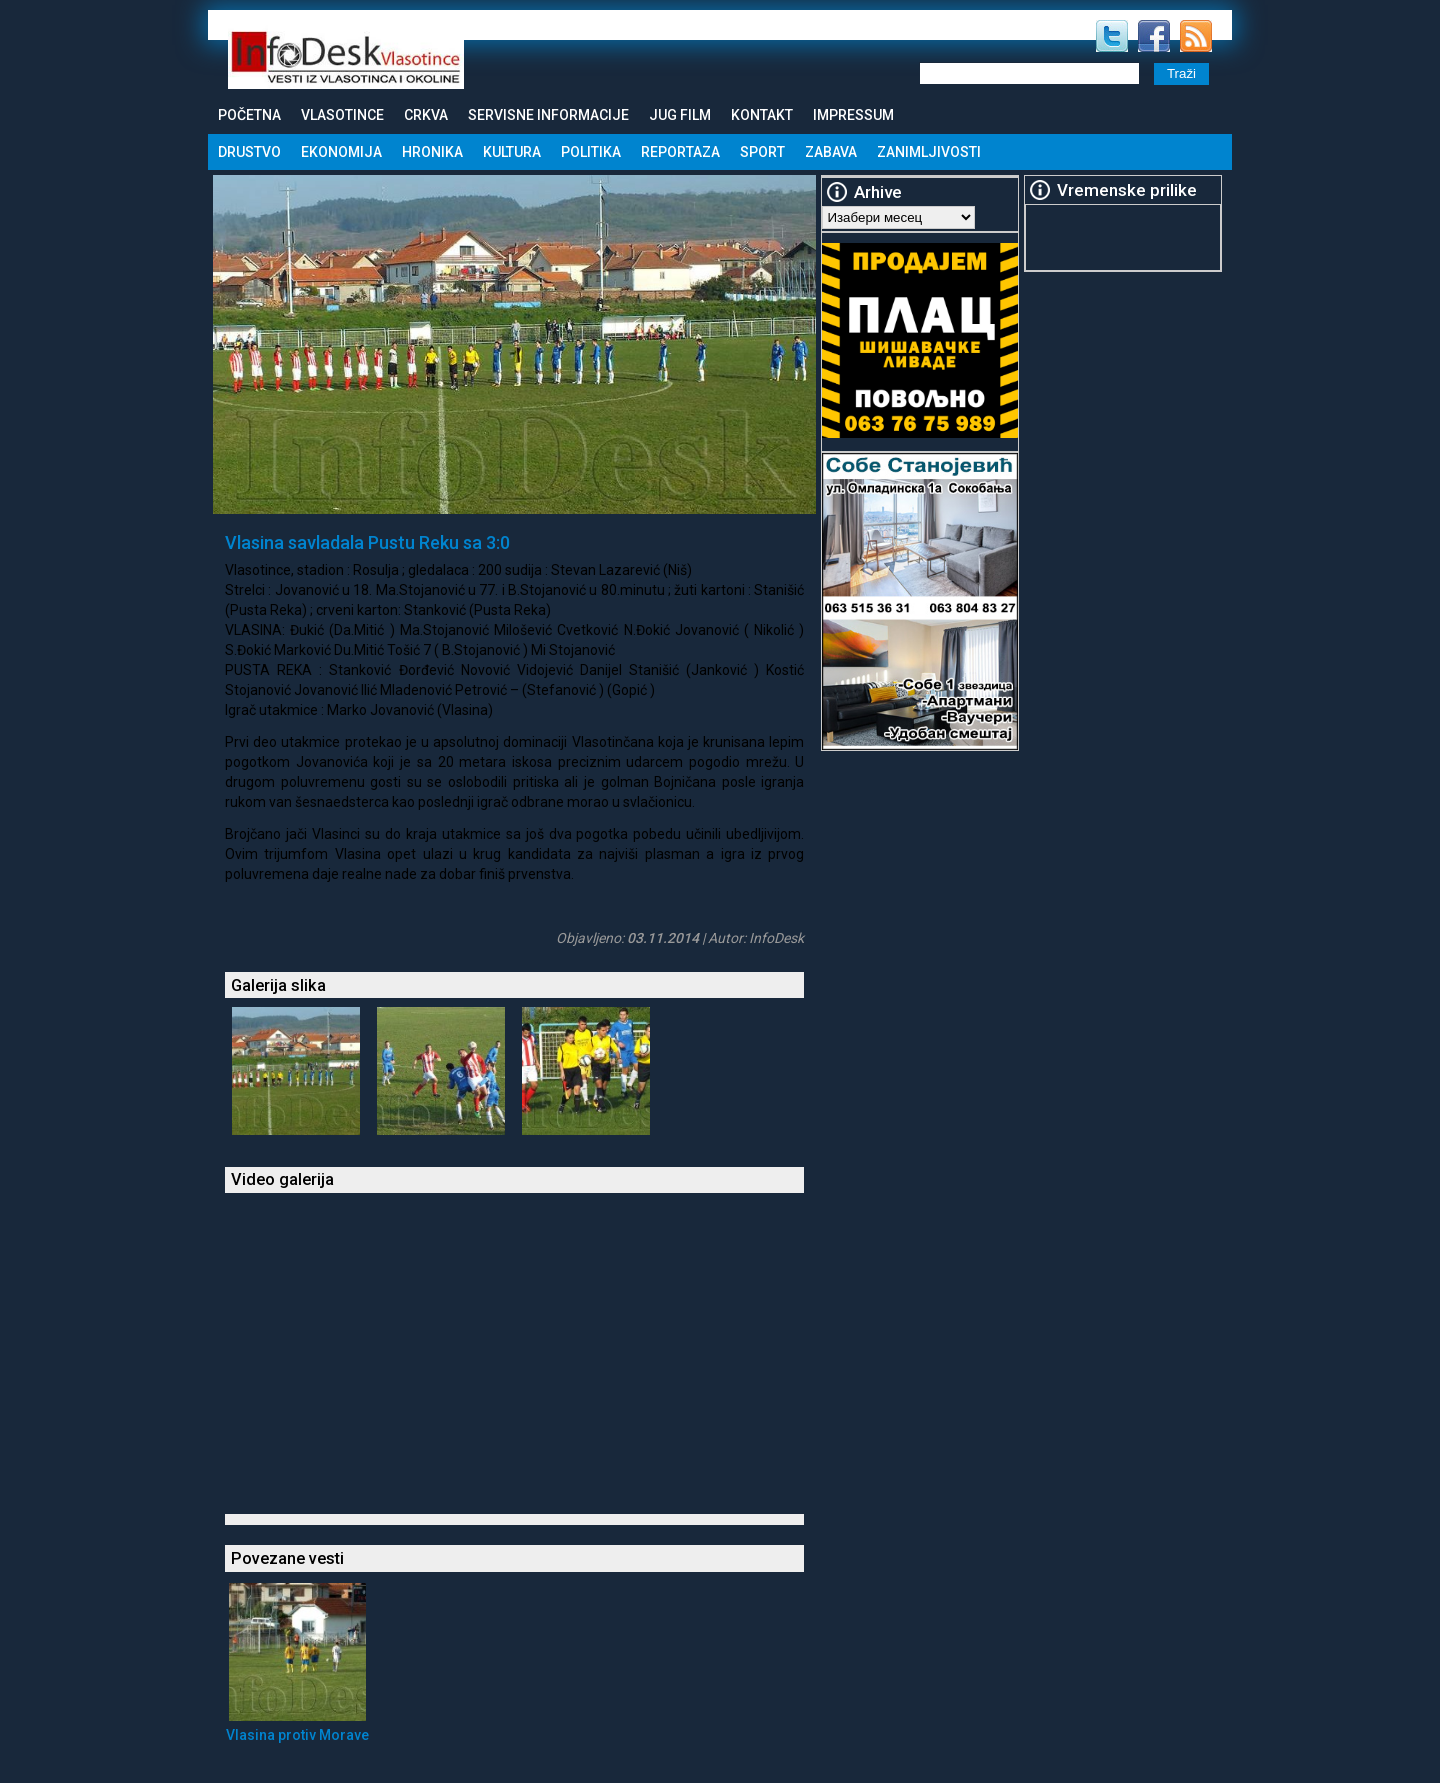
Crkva (426, 115)
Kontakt (762, 115)
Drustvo (249, 152)
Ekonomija (341, 152)
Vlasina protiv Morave (297, 1735)
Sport (762, 152)
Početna (249, 115)
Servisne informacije (548, 115)
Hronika (432, 152)
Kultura (512, 152)
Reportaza (680, 152)
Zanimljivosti (929, 152)
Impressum (853, 115)
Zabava (831, 152)
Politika (591, 152)
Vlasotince (342, 115)
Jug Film (680, 115)
